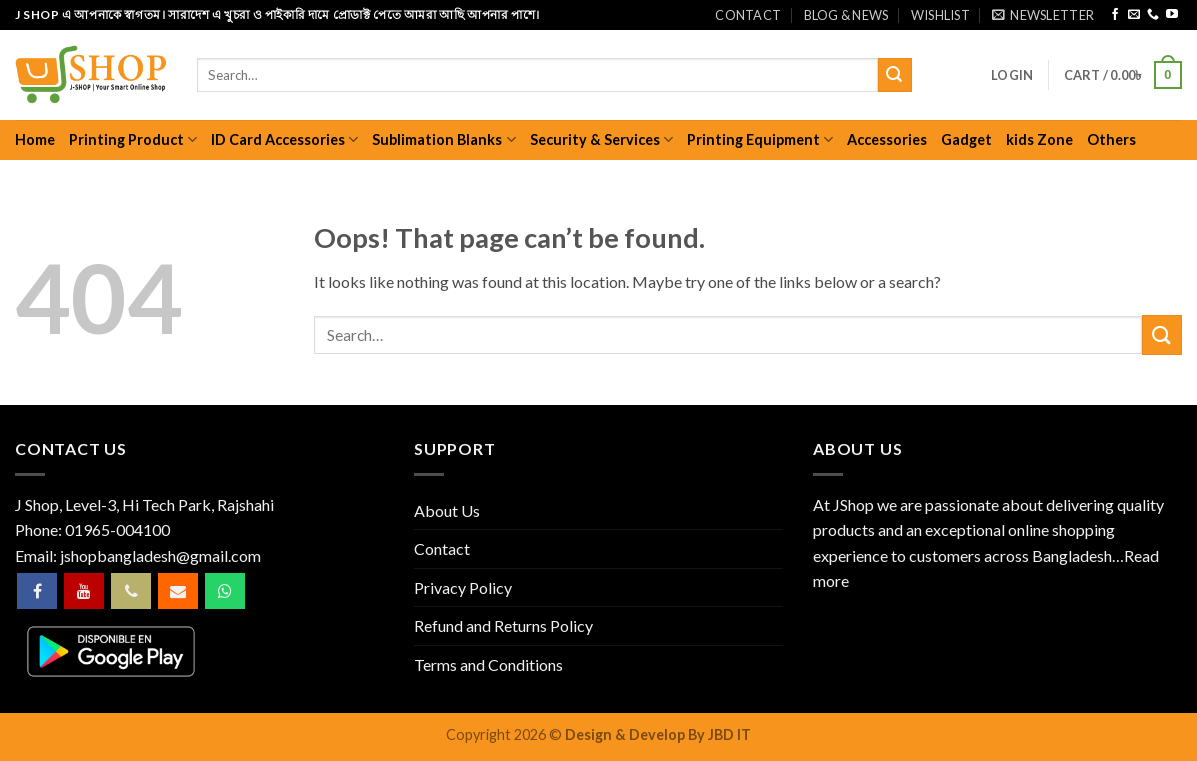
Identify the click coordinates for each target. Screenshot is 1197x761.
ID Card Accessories (284, 139)
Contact (748, 15)
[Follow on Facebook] (1115, 15)
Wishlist (940, 15)
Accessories (887, 139)
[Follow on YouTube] (1172, 15)
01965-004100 (117, 529)
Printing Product (133, 139)
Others (1111, 139)
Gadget (966, 139)
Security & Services (601, 139)
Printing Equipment (760, 139)
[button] (1043, 15)
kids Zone (1039, 139)
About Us (447, 510)
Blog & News (846, 15)
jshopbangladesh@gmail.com (160, 555)
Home (35, 139)
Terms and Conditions (488, 664)
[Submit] (895, 75)
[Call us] (1153, 15)
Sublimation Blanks (443, 139)
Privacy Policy (463, 587)
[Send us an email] (1134, 15)
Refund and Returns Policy (503, 625)
